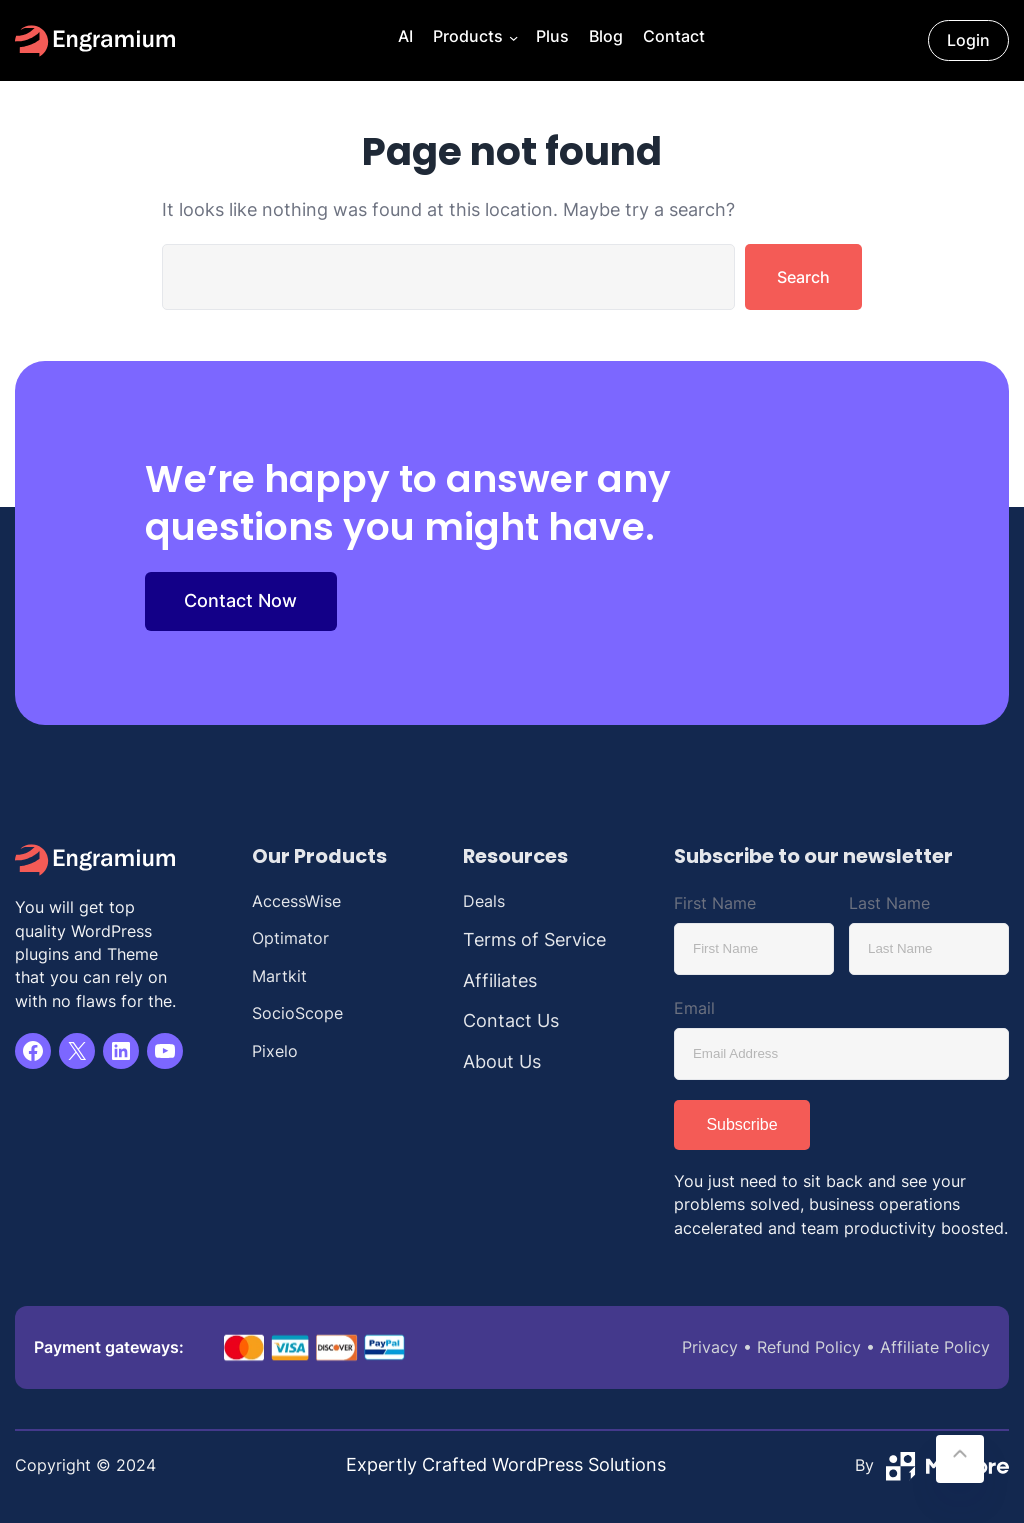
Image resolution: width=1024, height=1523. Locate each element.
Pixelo (275, 1051)
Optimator (290, 938)
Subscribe (741, 1124)
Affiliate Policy (935, 1347)
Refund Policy (809, 1347)
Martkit (279, 976)
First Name (715, 903)
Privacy (710, 1347)
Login (968, 40)
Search (803, 277)
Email (694, 1008)
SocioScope (297, 1013)
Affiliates (500, 980)
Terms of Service (534, 939)
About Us (502, 1061)
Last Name (889, 903)
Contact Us (511, 1020)
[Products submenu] (511, 40)
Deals (484, 901)
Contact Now (240, 600)
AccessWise (296, 901)
